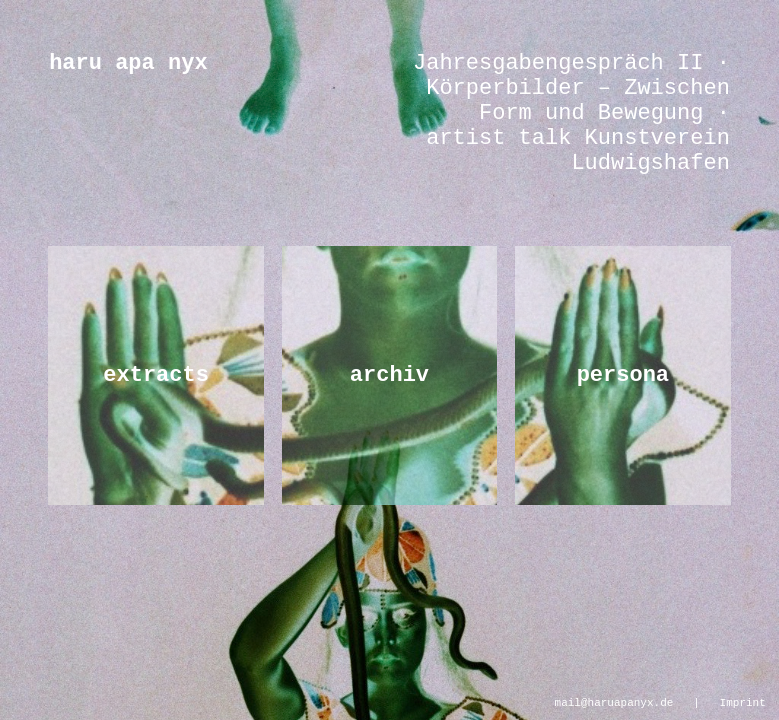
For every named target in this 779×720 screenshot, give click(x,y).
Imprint (743, 701)
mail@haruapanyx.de (614, 701)
